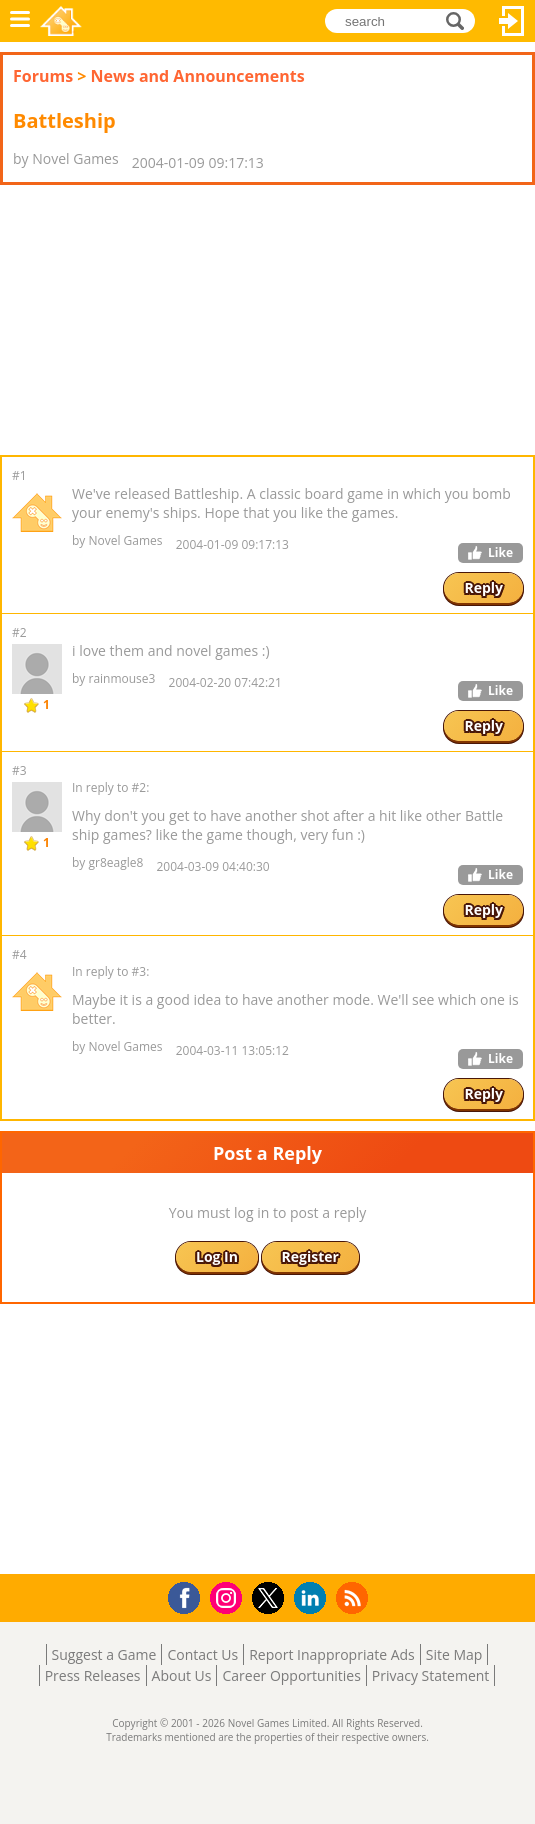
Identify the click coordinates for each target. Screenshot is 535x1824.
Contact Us (202, 1654)
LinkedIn (313, 1598)
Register (310, 1256)
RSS (354, 1597)
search (460, 19)
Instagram (229, 1596)
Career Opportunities (291, 1675)
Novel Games (61, 21)
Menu (20, 21)
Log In (512, 21)
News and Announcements (198, 76)
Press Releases (93, 1675)
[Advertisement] (160, 320)
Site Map (454, 1654)
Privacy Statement (431, 1675)
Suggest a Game (104, 1654)
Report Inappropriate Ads (332, 1654)
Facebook (189, 1595)
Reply (483, 587)
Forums (43, 76)
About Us (182, 1675)
